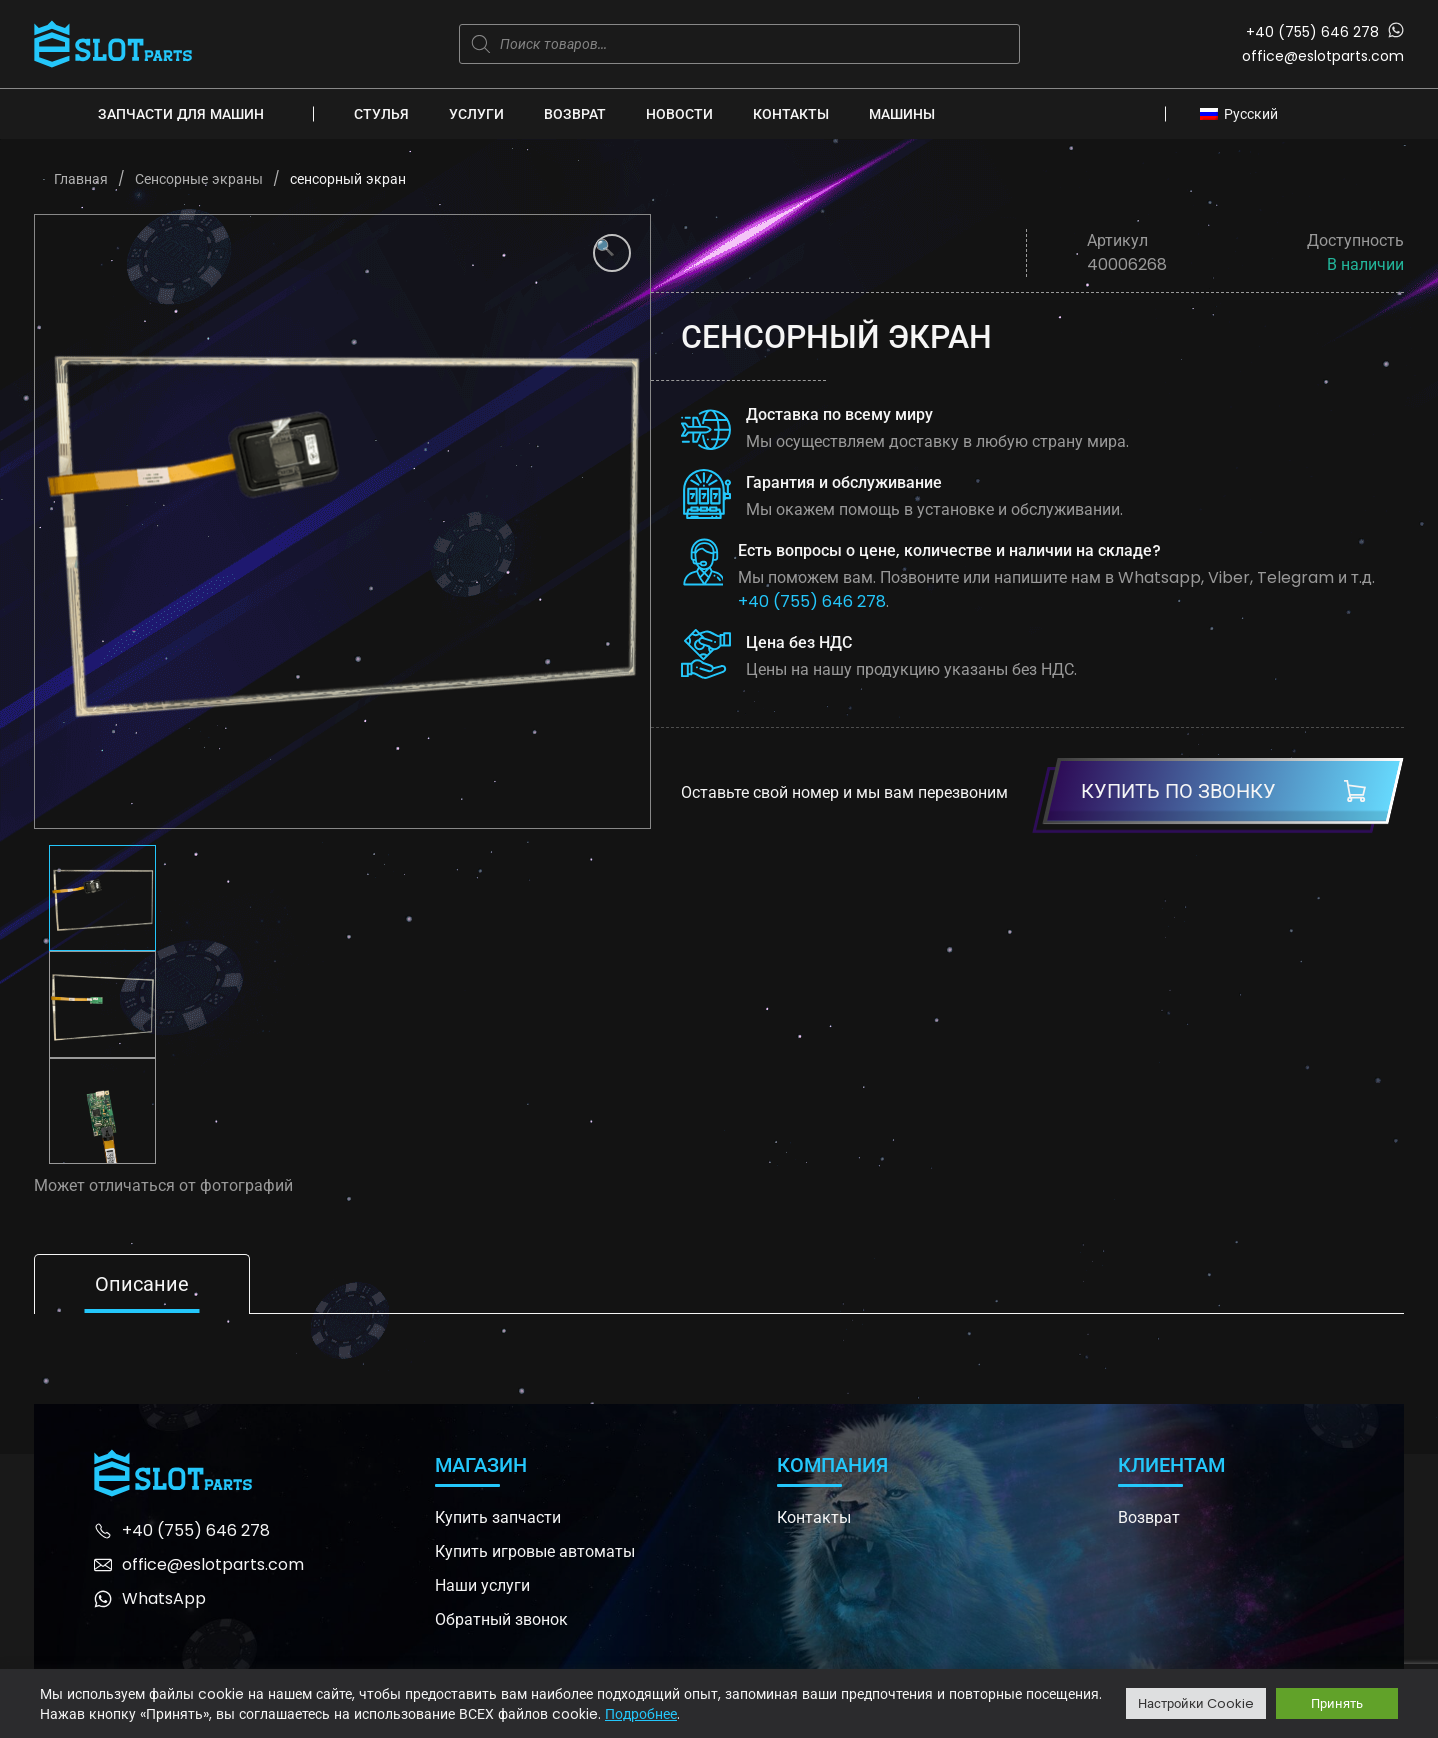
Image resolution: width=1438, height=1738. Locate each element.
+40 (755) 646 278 (1312, 32)
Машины (902, 114)
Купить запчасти (498, 1517)
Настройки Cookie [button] (1196, 1703)
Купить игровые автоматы (535, 1551)
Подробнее (641, 1714)
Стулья (381, 114)
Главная (81, 179)
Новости (679, 114)
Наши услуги (482, 1585)
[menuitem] (1245, 113)
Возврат (575, 114)
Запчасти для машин (181, 114)
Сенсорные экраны (199, 179)
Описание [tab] (142, 1284)
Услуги (476, 114)
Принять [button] (1337, 1703)
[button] (612, 253)
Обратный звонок (501, 1619)
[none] (1245, 113)
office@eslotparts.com (1323, 56)
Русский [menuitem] (1251, 114)
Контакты (791, 114)
